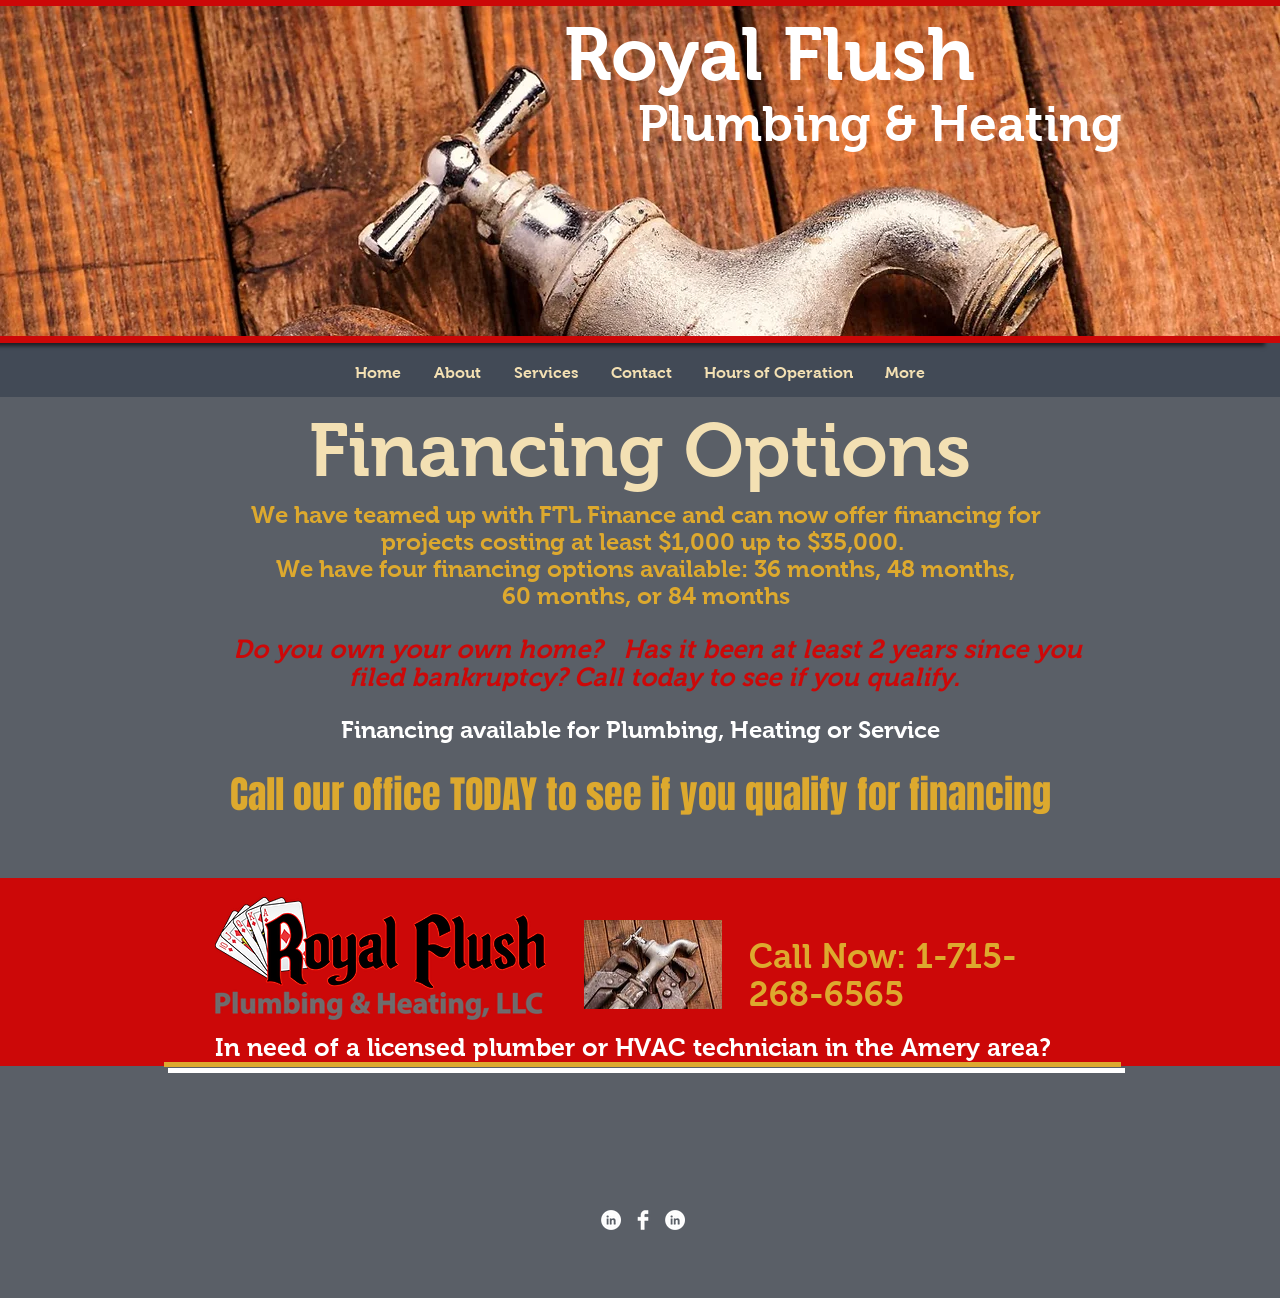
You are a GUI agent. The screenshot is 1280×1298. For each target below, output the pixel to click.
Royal (663, 54)
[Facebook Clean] (643, 1220)
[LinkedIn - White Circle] (611, 1220)
